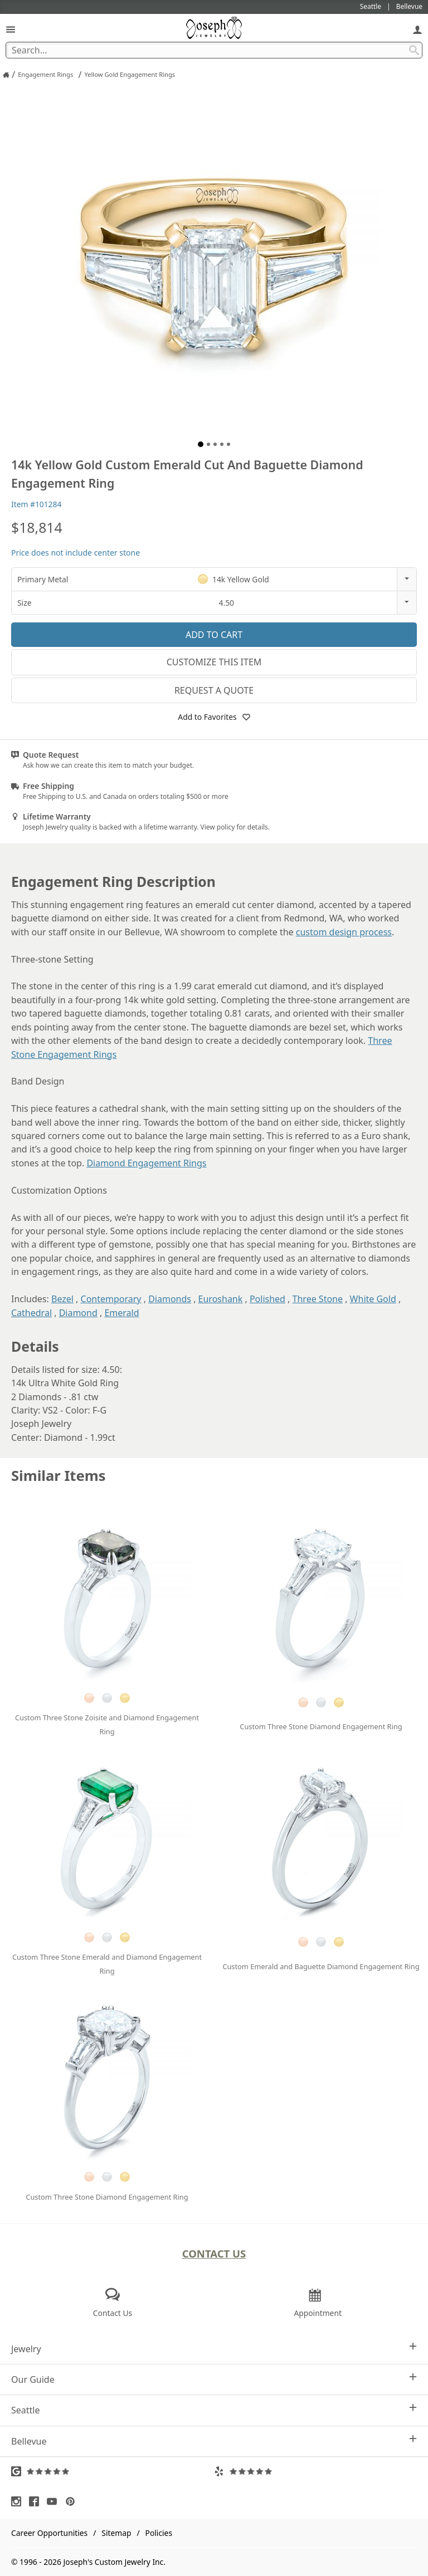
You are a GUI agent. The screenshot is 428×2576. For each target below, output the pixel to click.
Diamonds (169, 1299)
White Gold (373, 1299)
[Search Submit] (414, 50)
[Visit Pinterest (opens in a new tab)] (73, 2501)
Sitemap (116, 2533)
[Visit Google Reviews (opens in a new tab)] (112, 2471)
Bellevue (214, 2441)
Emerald (121, 1313)
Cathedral (31, 1313)
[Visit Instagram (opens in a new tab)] (19, 2501)
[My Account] (417, 29)
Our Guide (214, 2379)
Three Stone (318, 1299)
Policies (158, 2533)
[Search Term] (214, 50)
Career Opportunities (49, 2533)
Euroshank (220, 1299)
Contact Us (214, 2253)
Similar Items (58, 1475)
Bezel (62, 1299)
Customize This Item (214, 662)
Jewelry (214, 2348)
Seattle (214, 2409)
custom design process (344, 932)
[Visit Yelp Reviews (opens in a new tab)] (315, 2471)
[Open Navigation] (11, 29)
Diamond (78, 1313)
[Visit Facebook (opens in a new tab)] (37, 2501)
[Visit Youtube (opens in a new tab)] (54, 2501)
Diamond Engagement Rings (146, 1163)
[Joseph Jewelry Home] (6, 74)
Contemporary (111, 1299)
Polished (267, 1299)
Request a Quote (214, 690)
